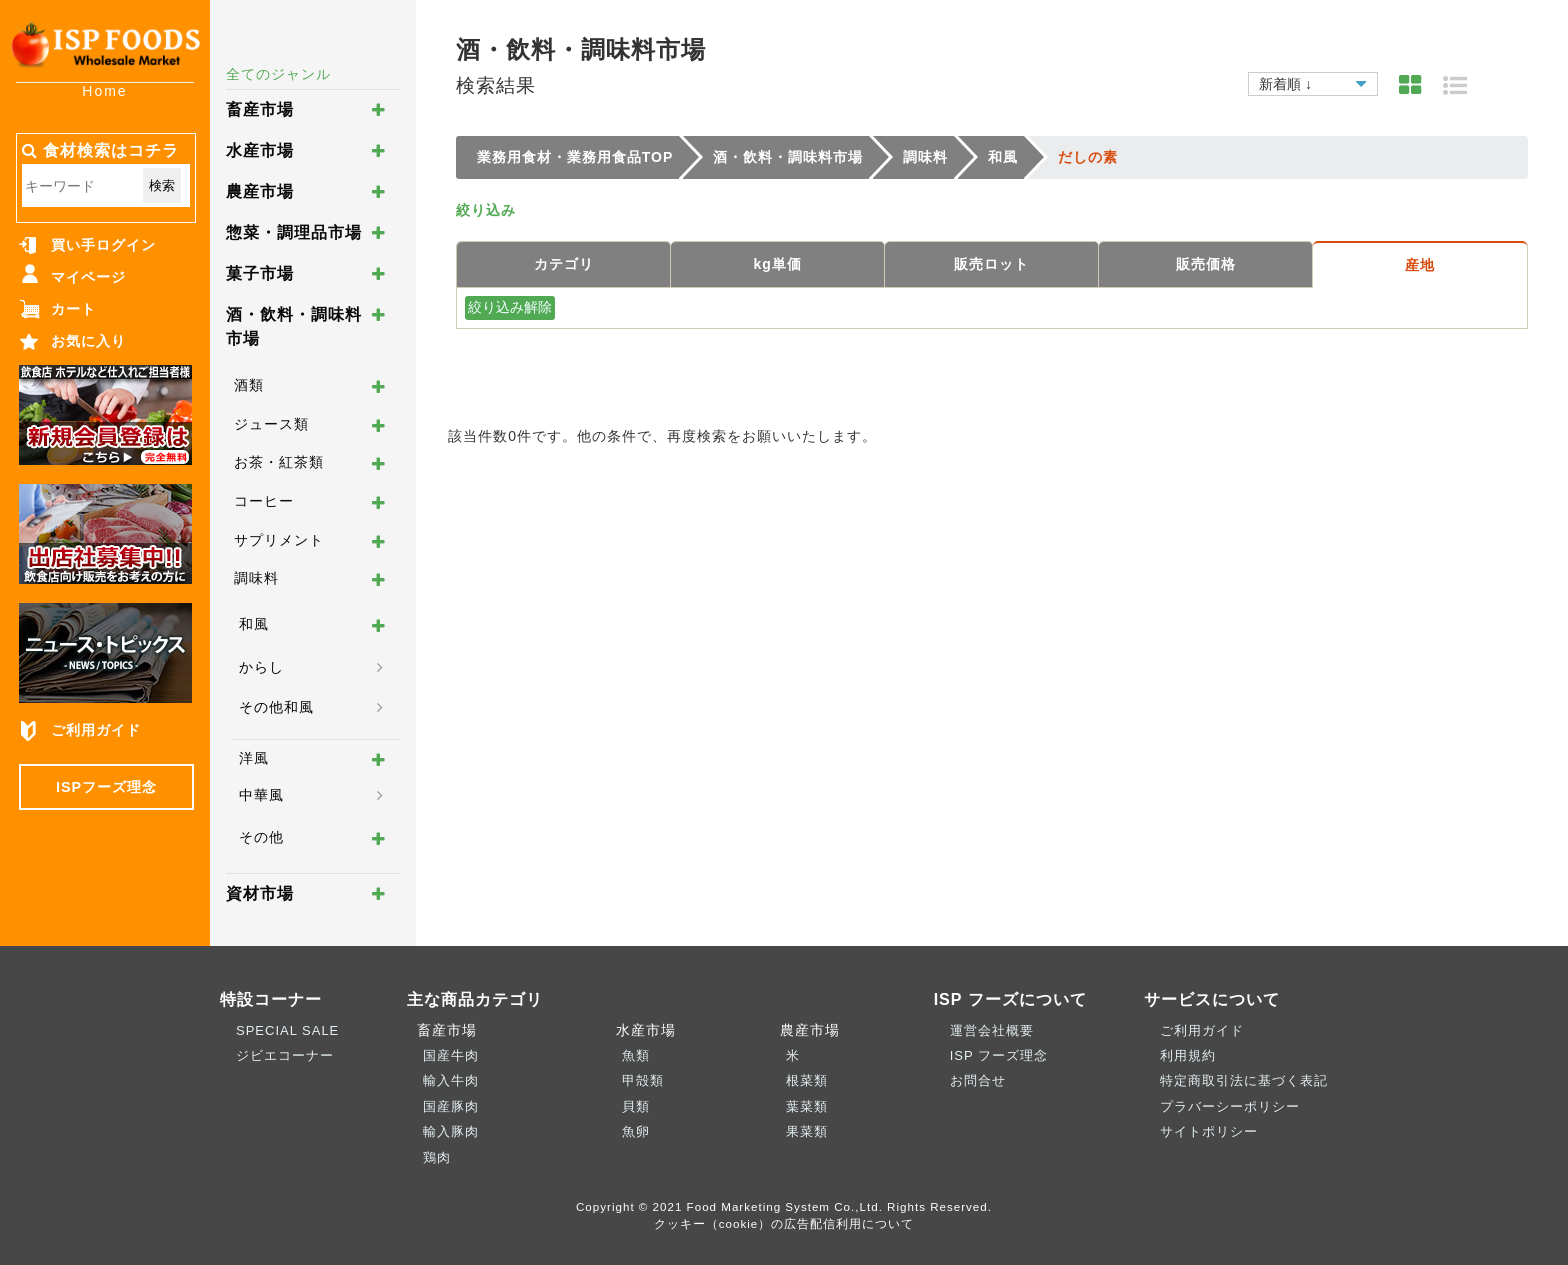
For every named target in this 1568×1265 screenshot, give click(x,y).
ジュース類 (271, 424)
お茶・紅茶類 (279, 462)
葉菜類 (807, 1106)
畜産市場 (260, 109)
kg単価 (778, 264)
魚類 (636, 1055)
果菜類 (807, 1131)
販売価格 (1206, 264)
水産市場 (260, 150)
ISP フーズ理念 (999, 1055)
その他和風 (276, 707)
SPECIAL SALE (287, 1030)
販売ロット (991, 264)
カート (73, 309)
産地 (1420, 265)
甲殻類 (643, 1080)
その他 (261, 837)
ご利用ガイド (96, 730)
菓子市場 (260, 273)
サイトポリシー (1209, 1131)
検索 (162, 185)
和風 (254, 624)
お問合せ (978, 1080)
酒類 (249, 385)
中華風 (261, 795)
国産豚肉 (451, 1106)
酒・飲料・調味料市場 (788, 157)
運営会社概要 (992, 1030)
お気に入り (88, 341)
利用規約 (1188, 1055)
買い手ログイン (103, 245)
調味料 (256, 578)
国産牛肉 (451, 1055)
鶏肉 (437, 1157)
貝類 (636, 1106)
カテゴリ (564, 264)
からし (261, 667)
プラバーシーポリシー (1230, 1106)
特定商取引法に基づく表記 (1244, 1080)
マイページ (88, 277)
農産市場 (260, 191)
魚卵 (636, 1131)
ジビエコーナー (285, 1055)
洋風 (254, 758)
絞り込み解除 (510, 307)
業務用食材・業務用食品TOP (575, 157)
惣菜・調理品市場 (294, 232)
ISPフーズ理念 (106, 787)
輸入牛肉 (451, 1080)
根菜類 (807, 1080)
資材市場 (260, 893)
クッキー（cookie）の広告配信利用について (784, 1223)
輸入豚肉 (451, 1131)
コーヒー (264, 501)
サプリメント (279, 540)
